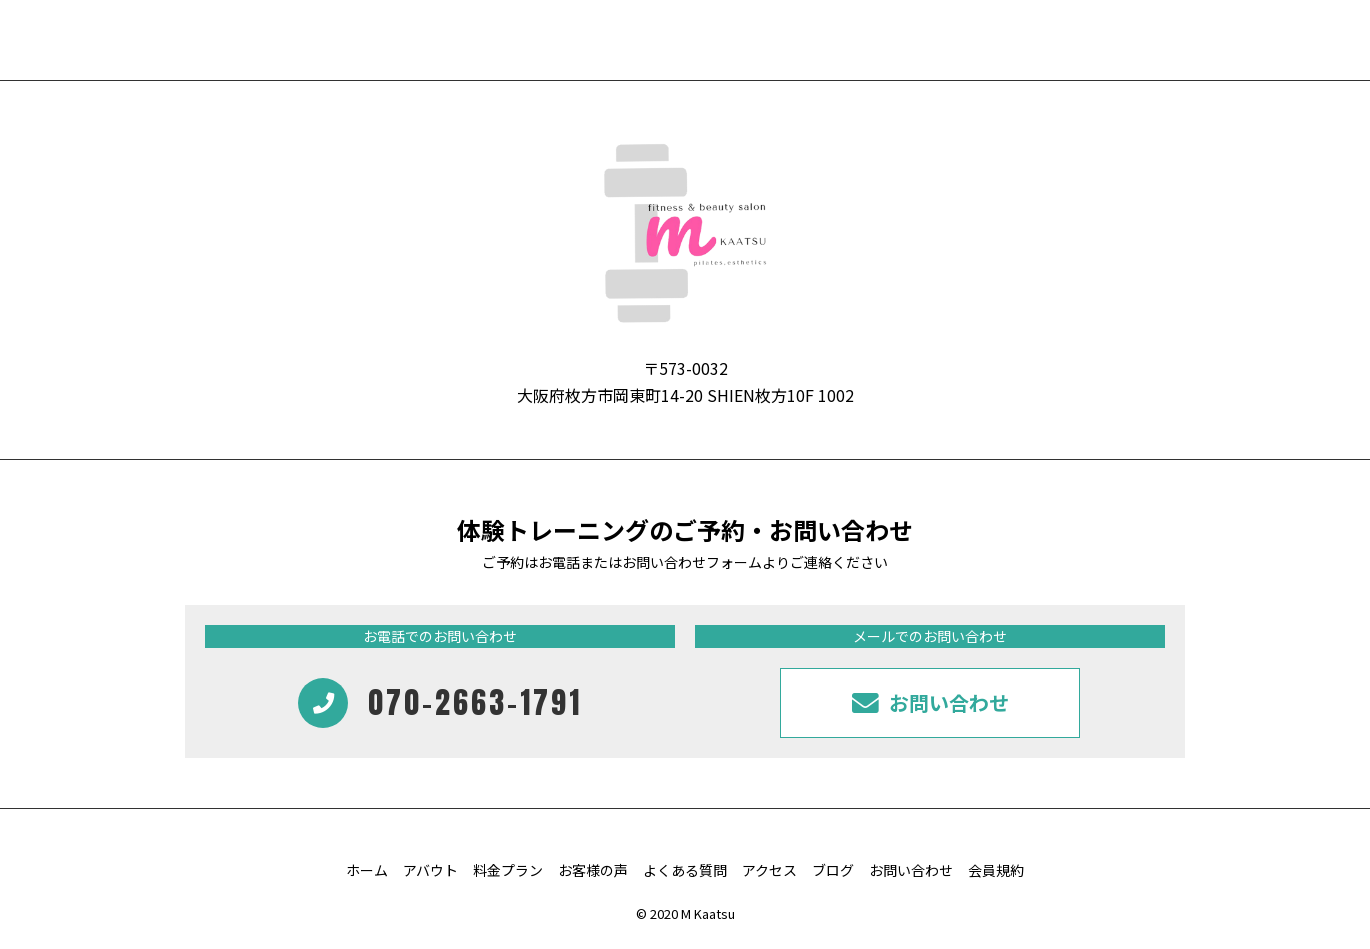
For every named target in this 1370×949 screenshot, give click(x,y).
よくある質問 (685, 870)
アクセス (769, 870)
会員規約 (996, 870)
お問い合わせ (911, 870)
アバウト (430, 870)
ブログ (833, 870)
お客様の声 (593, 870)
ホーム (367, 870)
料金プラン (508, 870)
